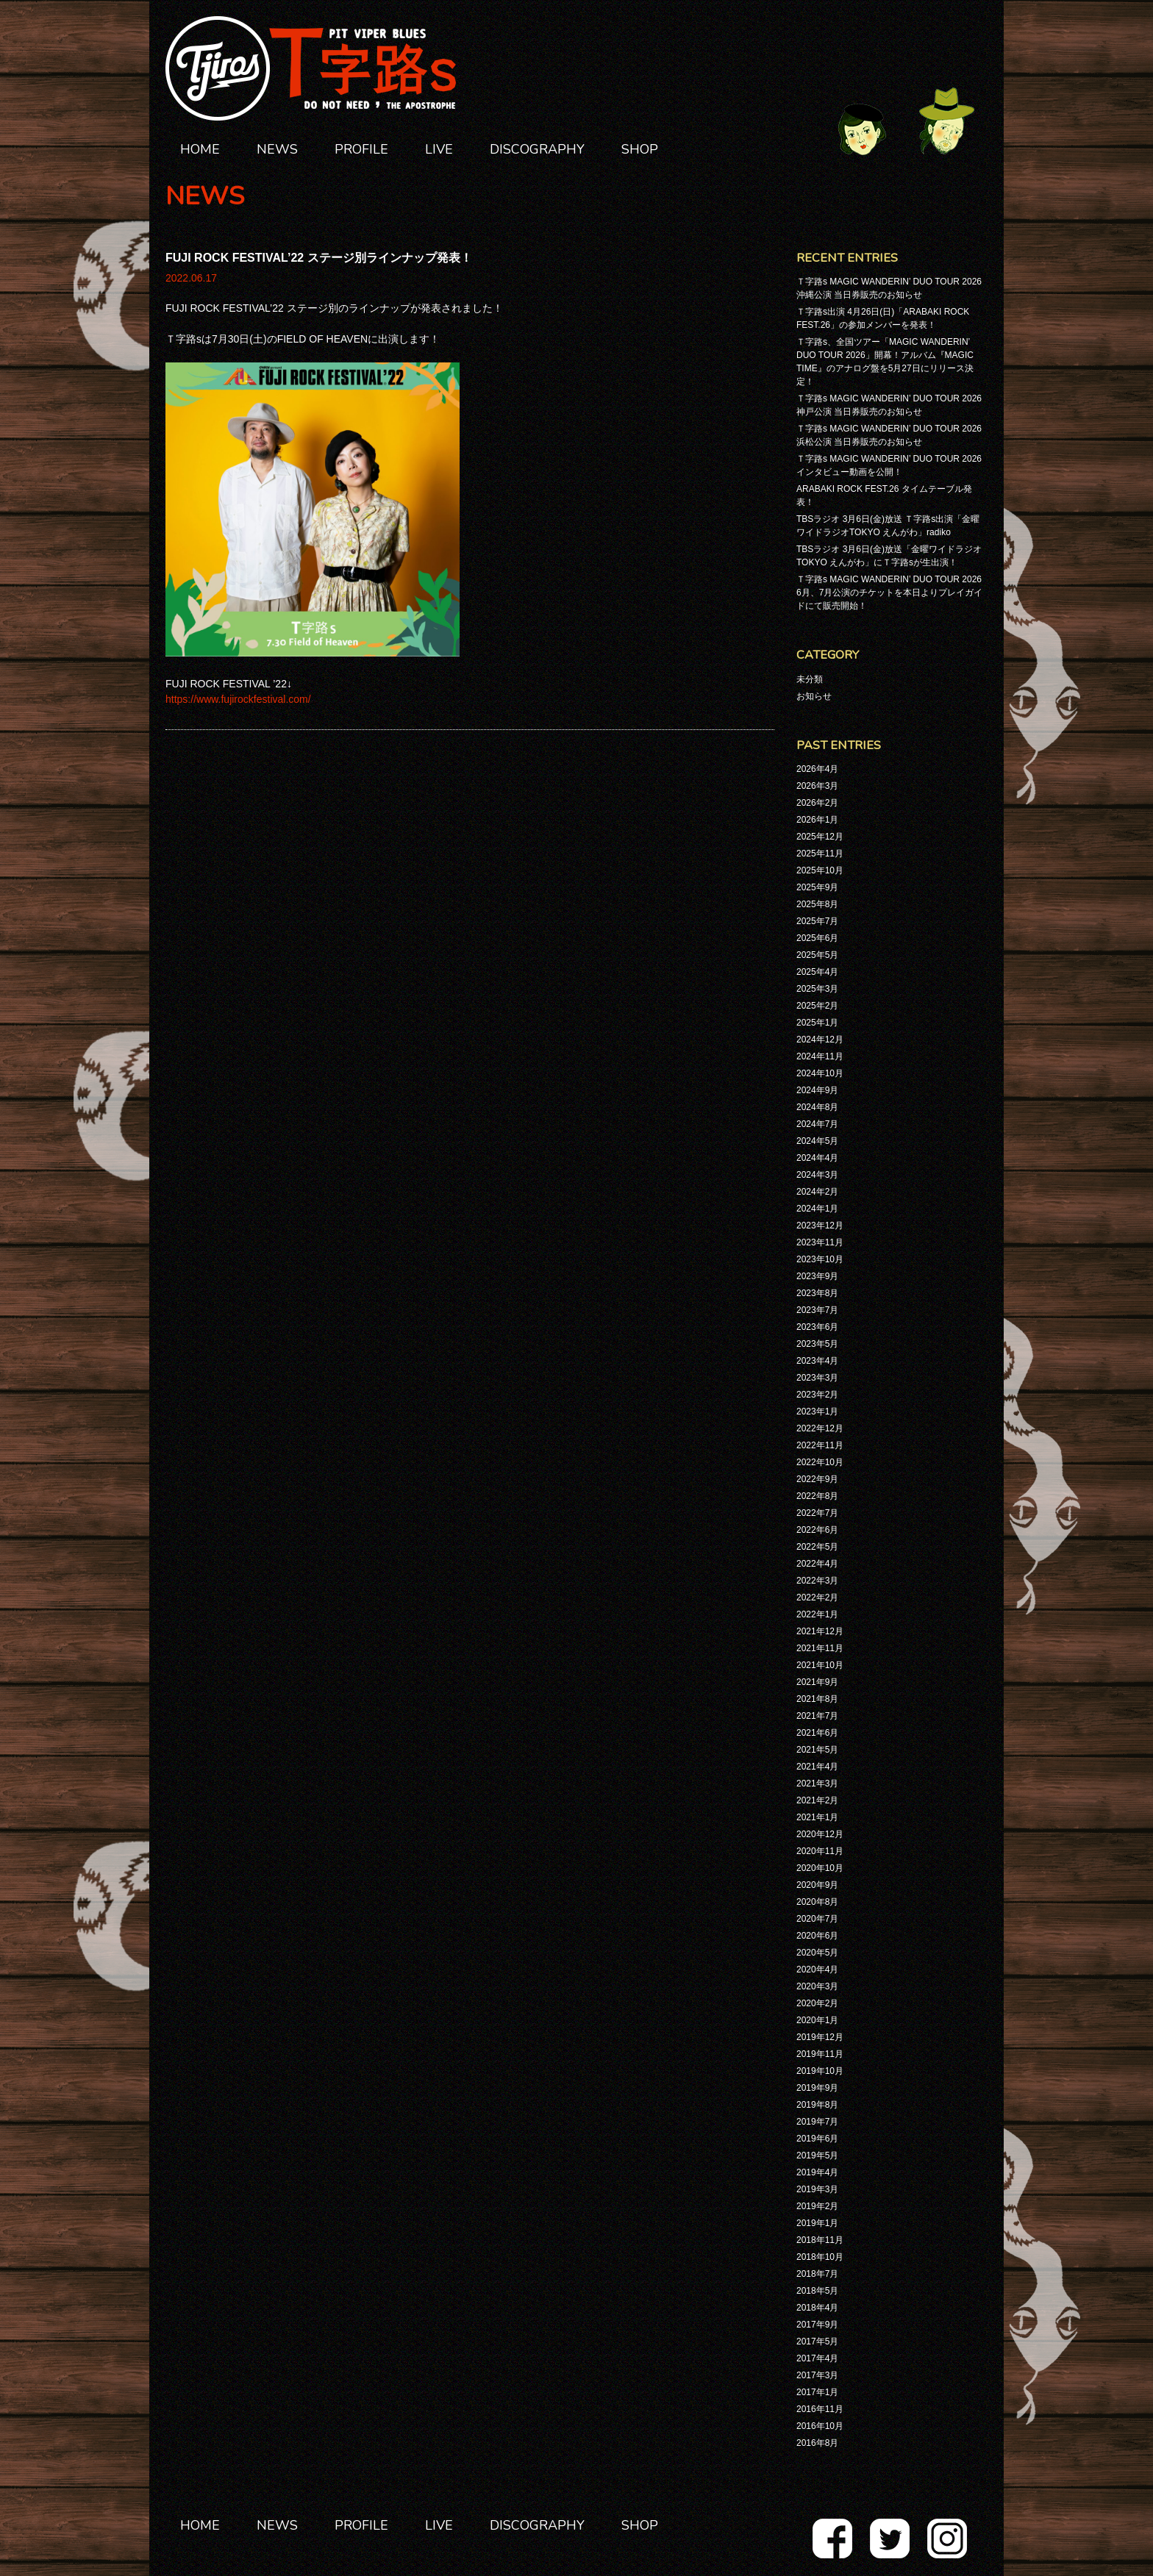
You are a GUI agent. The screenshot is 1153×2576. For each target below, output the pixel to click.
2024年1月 (817, 1208)
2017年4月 (817, 2358)
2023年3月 (817, 1378)
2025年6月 (817, 938)
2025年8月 (817, 904)
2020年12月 (819, 1834)
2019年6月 (817, 2138)
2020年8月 (817, 1902)
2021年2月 (817, 1800)
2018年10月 (819, 2257)
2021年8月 (817, 1699)
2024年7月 (817, 1124)
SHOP (639, 149)
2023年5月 (817, 1344)
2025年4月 (817, 972)
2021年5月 (817, 1750)
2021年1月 (817, 1817)
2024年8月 (817, 1107)
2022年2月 (817, 1597)
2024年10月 (819, 1073)
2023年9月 (817, 1276)
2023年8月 (817, 1293)
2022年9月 (817, 1479)
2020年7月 (817, 1919)
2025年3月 (817, 989)
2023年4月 (817, 1361)
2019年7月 (817, 2122)
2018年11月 (819, 2240)
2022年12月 (819, 1428)
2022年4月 (817, 1564)
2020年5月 (817, 1952)
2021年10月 (819, 1665)
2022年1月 (817, 1614)
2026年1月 (817, 820)
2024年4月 (817, 1158)
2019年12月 (819, 2037)
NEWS (277, 149)
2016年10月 (819, 2426)
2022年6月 (817, 1530)
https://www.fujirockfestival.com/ (238, 699)
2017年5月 (817, 2341)
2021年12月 (819, 1631)
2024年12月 (819, 1039)
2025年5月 (817, 955)
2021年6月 (817, 1733)
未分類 (809, 679)
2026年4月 (817, 769)
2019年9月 (817, 2088)
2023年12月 (819, 1225)
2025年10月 (819, 870)
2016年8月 (817, 2443)
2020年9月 (817, 1885)
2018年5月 (817, 2291)
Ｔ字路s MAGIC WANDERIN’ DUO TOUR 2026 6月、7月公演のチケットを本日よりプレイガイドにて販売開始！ (889, 592)
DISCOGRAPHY (537, 149)
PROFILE (361, 149)
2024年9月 (817, 1090)
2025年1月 (817, 1022)
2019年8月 (817, 2105)
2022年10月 (819, 1462)
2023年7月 (817, 1310)
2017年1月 (817, 2392)
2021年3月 (817, 1783)
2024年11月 (819, 1056)
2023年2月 (817, 1394)
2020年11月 (819, 1851)
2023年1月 (817, 1411)
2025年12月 (819, 836)
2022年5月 (817, 1547)
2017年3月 (817, 2375)
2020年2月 (817, 2003)
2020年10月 (819, 1868)
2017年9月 (817, 2324)
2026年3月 (817, 786)
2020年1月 (817, 2020)
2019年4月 (817, 2172)
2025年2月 (817, 1006)
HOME (200, 149)
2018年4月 (817, 2308)
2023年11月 (819, 1242)
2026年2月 (817, 803)
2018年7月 (817, 2274)
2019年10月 (819, 2071)
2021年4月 (817, 1766)
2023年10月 (819, 1259)
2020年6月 (817, 1936)
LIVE (439, 149)
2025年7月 (817, 921)
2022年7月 (817, 1513)
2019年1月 (817, 2223)
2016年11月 (819, 2409)
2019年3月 (817, 2189)
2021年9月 (817, 1682)
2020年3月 (817, 1986)
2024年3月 (817, 1175)
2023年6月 (817, 1327)
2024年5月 (817, 1141)
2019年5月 (817, 2155)
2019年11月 (819, 2054)
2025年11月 (819, 853)
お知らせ (814, 696)
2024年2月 (817, 1192)
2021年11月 (819, 1648)
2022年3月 (817, 1580)
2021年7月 (817, 1716)
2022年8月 (817, 1496)
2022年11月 (819, 1445)
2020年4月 (817, 1969)
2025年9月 (817, 887)
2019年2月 (817, 2206)
